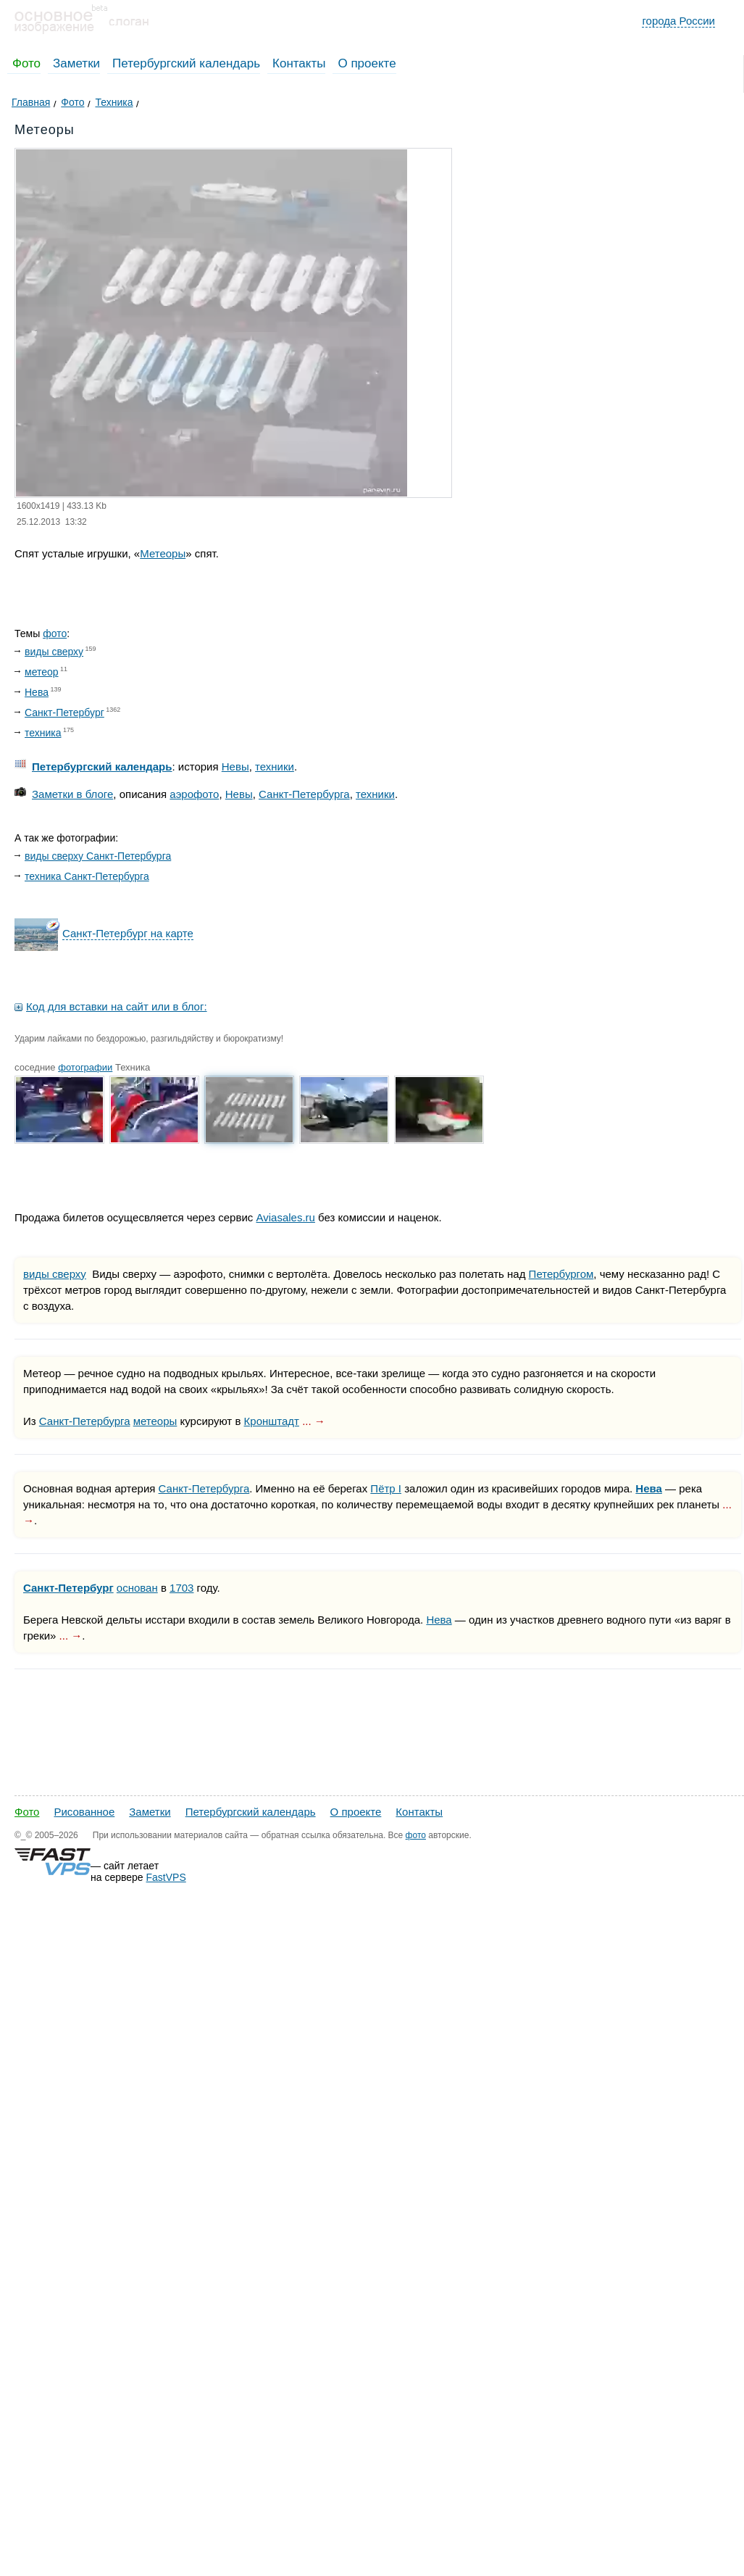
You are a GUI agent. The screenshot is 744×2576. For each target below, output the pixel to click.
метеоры (155, 1421)
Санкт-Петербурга (304, 794)
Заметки (76, 63)
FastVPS (166, 1877)
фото (55, 633)
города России (678, 20)
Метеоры (162, 553)
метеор (42, 672)
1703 (181, 1588)
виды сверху (54, 651)
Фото (26, 63)
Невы (235, 766)
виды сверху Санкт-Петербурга (98, 856)
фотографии (85, 1067)
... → (313, 1421)
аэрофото (194, 794)
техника (43, 733)
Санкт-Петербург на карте (127, 933)
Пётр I (385, 1488)
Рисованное (84, 1812)
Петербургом (561, 1274)
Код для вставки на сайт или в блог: (116, 1006)
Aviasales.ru (285, 1217)
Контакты (298, 63)
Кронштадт (271, 1421)
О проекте (367, 63)
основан (137, 1588)
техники (274, 766)
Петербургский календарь (186, 63)
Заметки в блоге (72, 794)
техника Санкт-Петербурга (87, 876)
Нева (37, 692)
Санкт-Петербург (64, 712)
